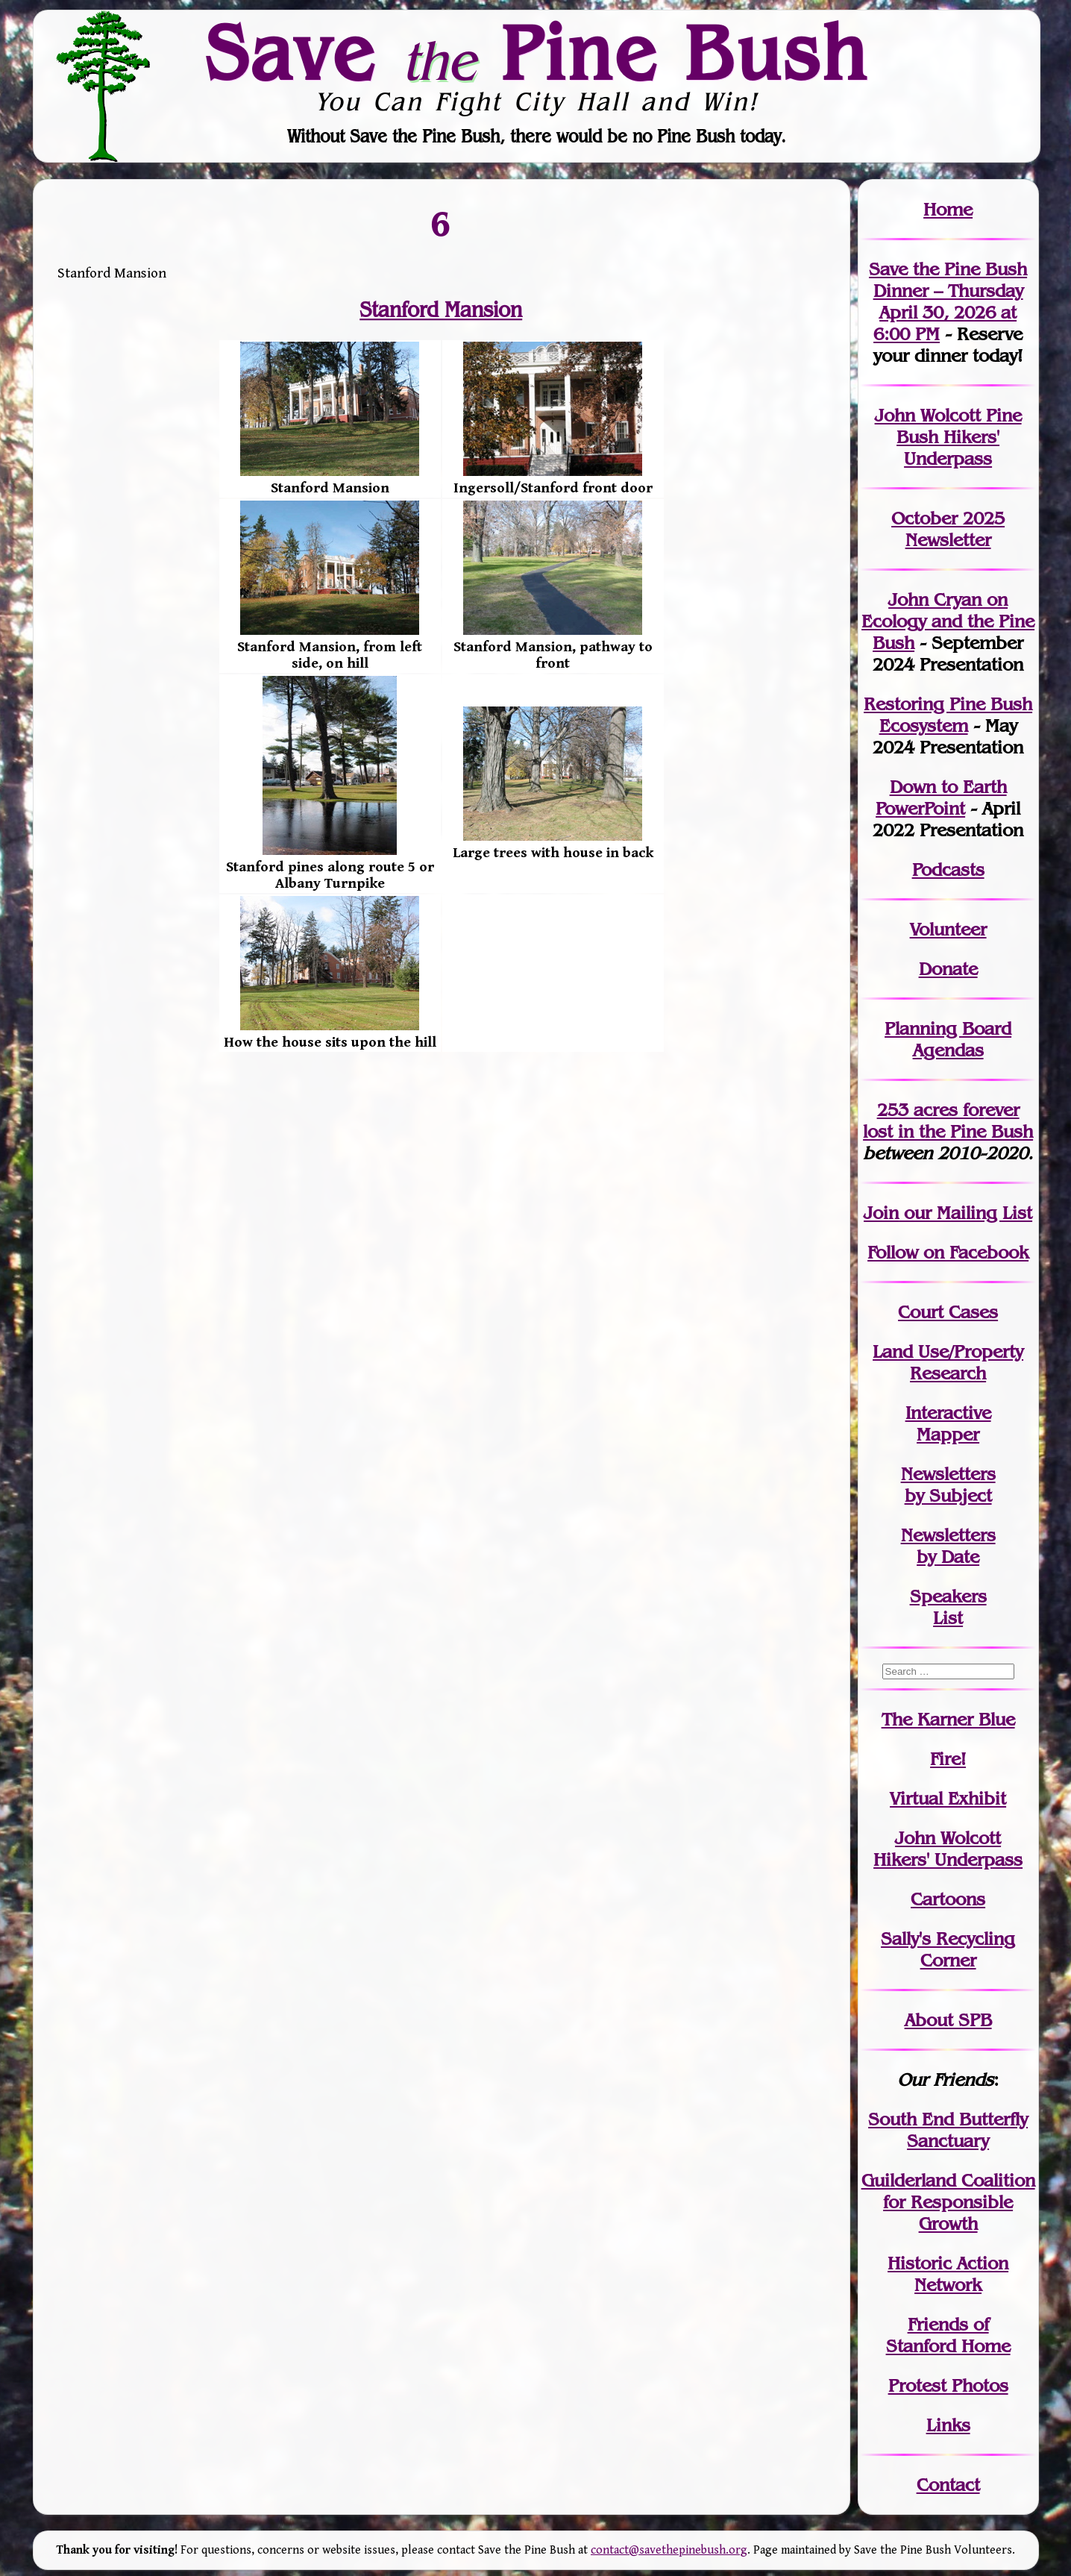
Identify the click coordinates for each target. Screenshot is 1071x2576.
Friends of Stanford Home (948, 2335)
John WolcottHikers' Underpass (948, 1848)
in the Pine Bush (948, 1120)
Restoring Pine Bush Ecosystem (948, 714)
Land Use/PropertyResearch (948, 1362)
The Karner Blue (948, 1719)
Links (948, 2425)
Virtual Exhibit (948, 1798)
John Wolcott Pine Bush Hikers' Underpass (948, 436)
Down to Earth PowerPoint (941, 797)
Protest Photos (948, 2385)
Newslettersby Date (948, 1545)
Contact (948, 2484)
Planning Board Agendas (948, 1039)
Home (948, 209)
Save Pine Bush (536, 53)
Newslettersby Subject (948, 1484)
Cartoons (948, 1899)
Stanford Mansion (441, 310)
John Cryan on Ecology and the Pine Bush (947, 621)
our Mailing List (965, 1212)
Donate (948, 969)
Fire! (948, 1759)
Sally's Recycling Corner (948, 1949)
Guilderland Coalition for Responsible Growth (948, 2201)
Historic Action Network (948, 2273)
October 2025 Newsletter (948, 529)
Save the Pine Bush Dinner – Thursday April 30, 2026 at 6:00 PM (948, 301)
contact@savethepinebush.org (669, 2550)
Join (881, 1212)
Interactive (948, 1412)
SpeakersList (948, 1607)
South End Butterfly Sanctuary (948, 2130)
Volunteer (948, 929)
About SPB (948, 2020)
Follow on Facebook (947, 1252)
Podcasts (948, 869)
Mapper (948, 1434)
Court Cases (948, 1312)
